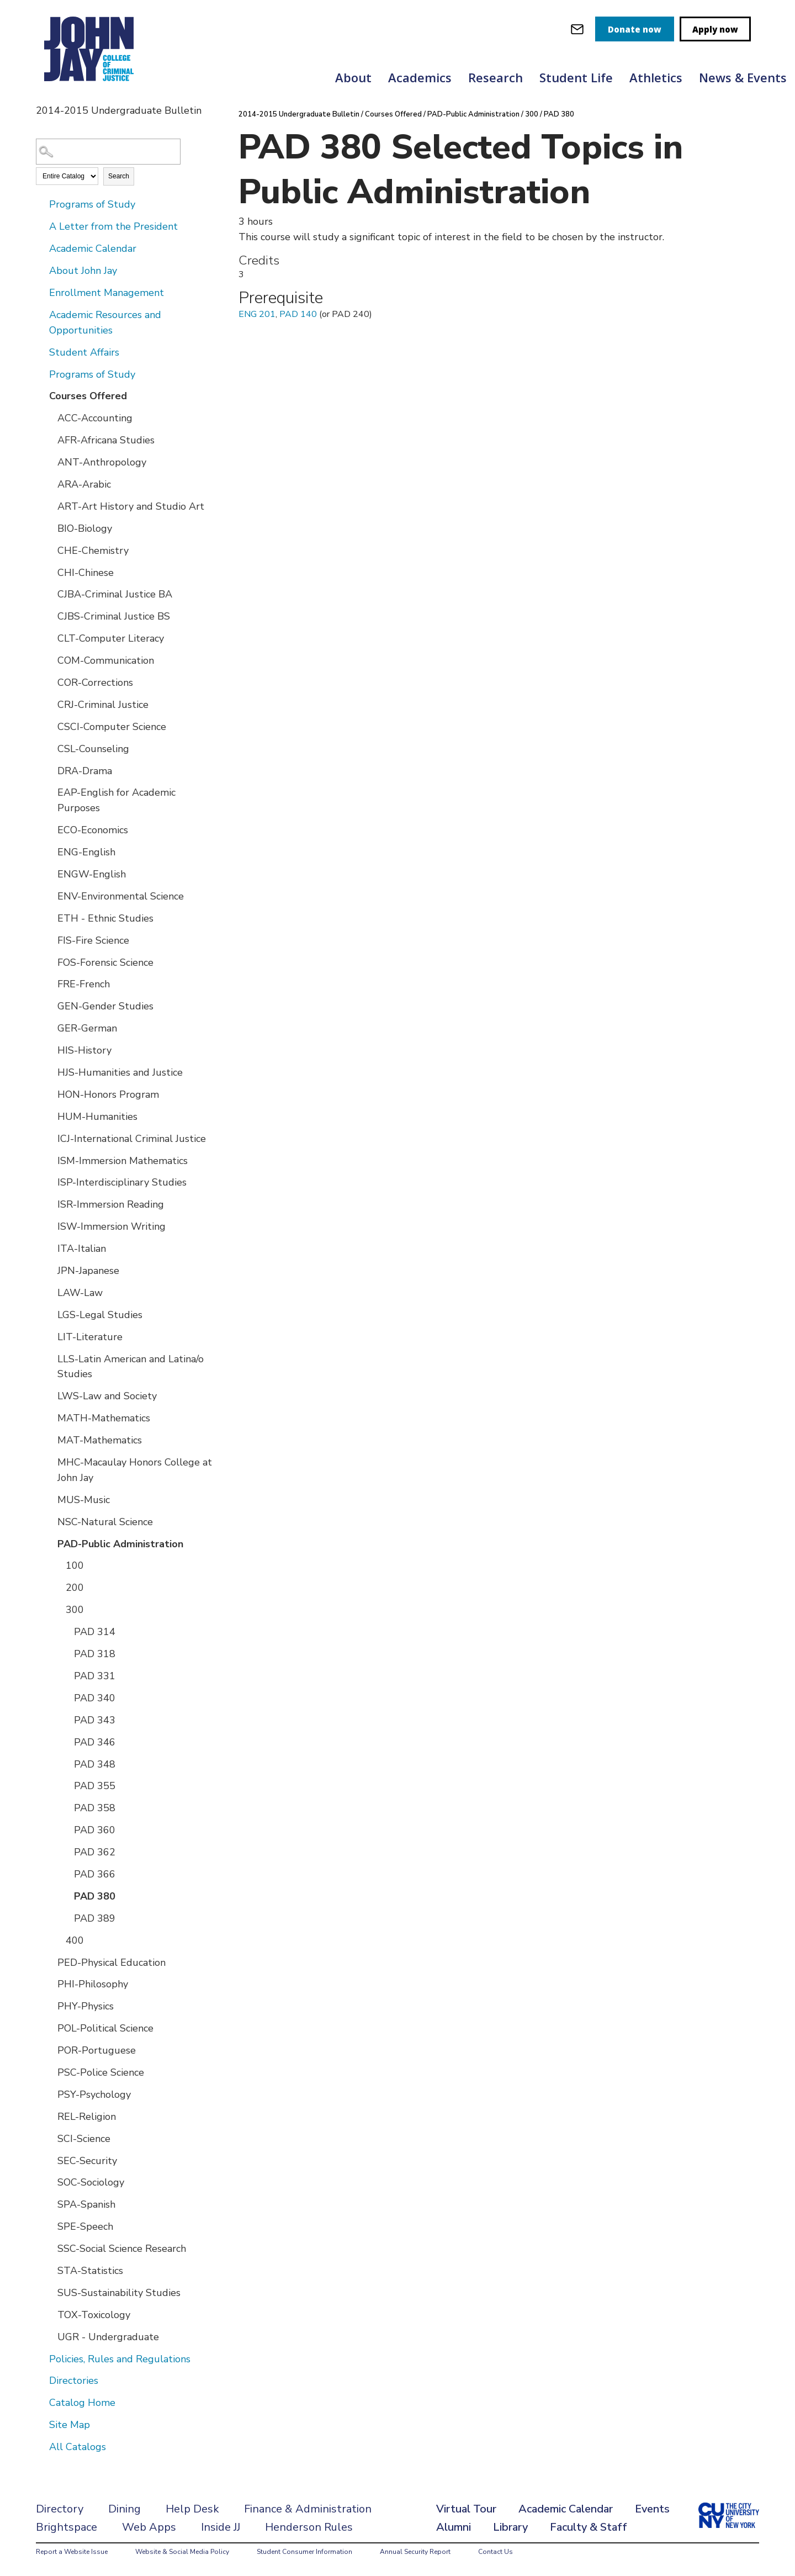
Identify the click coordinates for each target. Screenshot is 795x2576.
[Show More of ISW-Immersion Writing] (49, 1225)
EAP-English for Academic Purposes (116, 800)
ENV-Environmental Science (120, 896)
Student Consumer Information (304, 2551)
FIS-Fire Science (93, 940)
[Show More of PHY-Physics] (49, 2005)
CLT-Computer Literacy (110, 638)
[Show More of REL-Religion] (49, 2116)
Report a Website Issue (72, 2551)
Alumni (453, 2527)
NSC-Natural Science (105, 1521)
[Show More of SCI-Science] (49, 2138)
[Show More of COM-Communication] (49, 659)
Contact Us (495, 2551)
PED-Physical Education (111, 1962)
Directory (59, 2508)
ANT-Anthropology (101, 462)
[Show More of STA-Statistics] (49, 2270)
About (353, 77)
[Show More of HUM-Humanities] (49, 1116)
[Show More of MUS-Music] (49, 1499)
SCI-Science (83, 2138)
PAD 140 (298, 314)
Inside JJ (220, 2527)
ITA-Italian (81, 1248)
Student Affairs (84, 352)
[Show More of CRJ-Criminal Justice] (49, 704)
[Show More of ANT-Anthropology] (49, 461)
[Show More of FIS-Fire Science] (49, 939)
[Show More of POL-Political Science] (49, 2027)
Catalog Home (82, 2402)
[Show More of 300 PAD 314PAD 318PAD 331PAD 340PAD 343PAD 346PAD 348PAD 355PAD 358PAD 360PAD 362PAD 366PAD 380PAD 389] (57, 1609)
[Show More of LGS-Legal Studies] (49, 1314)
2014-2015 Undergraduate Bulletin (299, 114)
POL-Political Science (105, 2028)
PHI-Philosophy (92, 1984)
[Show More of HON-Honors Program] (49, 1093)
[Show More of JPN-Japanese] (49, 1270)
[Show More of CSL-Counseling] (49, 748)
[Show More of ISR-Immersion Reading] (49, 1203)
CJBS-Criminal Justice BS (113, 616)
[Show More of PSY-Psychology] (49, 2093)
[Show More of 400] (57, 1939)
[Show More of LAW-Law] (49, 1292)
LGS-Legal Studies (99, 1314)
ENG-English (86, 852)
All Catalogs (77, 2446)
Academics (420, 77)
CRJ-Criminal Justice (103, 704)
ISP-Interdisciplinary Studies (122, 1182)
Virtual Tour (466, 2508)
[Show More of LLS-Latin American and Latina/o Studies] (49, 1358)
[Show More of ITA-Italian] (49, 1247)
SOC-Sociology (90, 2182)
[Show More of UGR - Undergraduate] (49, 2336)
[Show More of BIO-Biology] (49, 527)
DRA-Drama (84, 770)
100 (75, 1565)
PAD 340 (94, 1698)
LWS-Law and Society (107, 1396)
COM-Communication (105, 660)
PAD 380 (94, 1896)
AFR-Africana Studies (106, 440)
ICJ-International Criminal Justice (131, 1138)
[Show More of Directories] (41, 2379)
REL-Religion (86, 2116)
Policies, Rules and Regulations (119, 2359)
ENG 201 (257, 314)
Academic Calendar (92, 248)
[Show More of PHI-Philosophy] (49, 1983)
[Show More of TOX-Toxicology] (49, 2314)
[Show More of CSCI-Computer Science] (49, 726)
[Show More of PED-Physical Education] (49, 1961)
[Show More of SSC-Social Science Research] (49, 2248)
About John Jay (83, 270)
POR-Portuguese (96, 2050)
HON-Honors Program (108, 1094)
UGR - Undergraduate (108, 2337)
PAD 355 (94, 1785)
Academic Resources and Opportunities (105, 322)
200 (75, 1587)
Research (495, 77)
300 (75, 1609)
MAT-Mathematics (99, 1440)
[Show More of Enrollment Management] (41, 292)
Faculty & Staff (588, 2527)
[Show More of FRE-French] (49, 983)
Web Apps (149, 2527)
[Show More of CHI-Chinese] (49, 572)
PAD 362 (94, 1852)
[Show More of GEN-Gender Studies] (49, 1005)
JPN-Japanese (88, 1270)
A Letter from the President (113, 226)
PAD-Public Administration (120, 1544)
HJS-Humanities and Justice (120, 1072)
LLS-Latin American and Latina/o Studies (130, 1366)
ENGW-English (91, 874)
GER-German (87, 1028)
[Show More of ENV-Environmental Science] (49, 895)
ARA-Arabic (84, 484)
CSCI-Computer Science (111, 726)
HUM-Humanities (97, 1116)
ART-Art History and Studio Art (130, 506)
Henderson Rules (309, 2527)
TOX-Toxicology (93, 2314)
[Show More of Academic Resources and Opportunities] (41, 314)
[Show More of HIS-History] (49, 1049)
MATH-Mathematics (103, 1418)
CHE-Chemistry (93, 550)
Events (652, 2508)
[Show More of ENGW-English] (49, 873)
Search (118, 176)
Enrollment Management (106, 292)
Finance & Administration (308, 2508)
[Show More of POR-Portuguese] (49, 2049)
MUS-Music (83, 1499)
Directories (73, 2380)
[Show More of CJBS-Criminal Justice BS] (49, 615)
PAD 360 (94, 1830)
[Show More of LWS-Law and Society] (49, 1395)
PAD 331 (94, 1676)
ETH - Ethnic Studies (105, 918)
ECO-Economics (92, 830)
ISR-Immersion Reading (110, 1204)
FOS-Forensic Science (105, 962)
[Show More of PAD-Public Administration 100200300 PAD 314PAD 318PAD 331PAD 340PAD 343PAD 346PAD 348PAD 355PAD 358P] (49, 1543)
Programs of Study (92, 204)
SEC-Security (87, 2160)
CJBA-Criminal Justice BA (114, 594)
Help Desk (192, 2508)
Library (510, 2527)
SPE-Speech (85, 2226)
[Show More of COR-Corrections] (49, 681)
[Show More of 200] (57, 1587)
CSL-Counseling (93, 748)
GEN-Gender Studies (105, 1006)
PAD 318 (94, 1653)
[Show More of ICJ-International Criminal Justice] (49, 1138)
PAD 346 (94, 1742)
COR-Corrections (95, 682)
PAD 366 (94, 1874)
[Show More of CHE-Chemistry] (49, 550)
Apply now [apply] (715, 29)
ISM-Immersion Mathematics (122, 1160)
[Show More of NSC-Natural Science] (49, 1521)
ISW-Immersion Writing (111, 1226)
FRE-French (83, 984)
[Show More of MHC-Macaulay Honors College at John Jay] (49, 1461)
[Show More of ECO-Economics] (49, 829)
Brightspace (66, 2527)
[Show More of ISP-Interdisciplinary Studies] (49, 1181)
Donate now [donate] (634, 29)
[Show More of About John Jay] (41, 270)
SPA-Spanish (86, 2204)
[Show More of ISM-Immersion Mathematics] (49, 1160)
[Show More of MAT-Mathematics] (49, 1439)
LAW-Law (80, 1292)
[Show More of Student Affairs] (41, 351)
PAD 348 (94, 1764)
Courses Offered (88, 396)
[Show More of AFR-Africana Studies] (49, 439)
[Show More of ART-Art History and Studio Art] (49, 505)
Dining (124, 2508)
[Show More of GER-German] (49, 1027)
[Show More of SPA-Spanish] (49, 2203)
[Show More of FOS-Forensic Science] (49, 961)
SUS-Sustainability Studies (119, 2292)
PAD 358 (94, 1808)
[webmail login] (577, 29)
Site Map (69, 2424)
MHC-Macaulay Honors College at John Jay (134, 1470)
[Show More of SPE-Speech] (49, 2225)
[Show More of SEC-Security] (49, 2160)
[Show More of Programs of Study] (41, 373)
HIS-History (84, 1050)
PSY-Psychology (94, 2094)
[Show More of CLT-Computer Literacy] (49, 637)
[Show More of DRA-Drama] (49, 770)
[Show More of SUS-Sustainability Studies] (49, 2292)
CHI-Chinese (85, 572)
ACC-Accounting (94, 418)
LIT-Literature (90, 1336)
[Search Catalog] (108, 152)
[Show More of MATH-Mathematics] (49, 1417)
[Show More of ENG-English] (49, 851)
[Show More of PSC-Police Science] (49, 2071)
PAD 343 (94, 1720)
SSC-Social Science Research (121, 2248)
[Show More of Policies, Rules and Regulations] (41, 2358)
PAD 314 (94, 1631)
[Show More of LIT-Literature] (49, 1336)
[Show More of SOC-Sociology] (49, 2181)
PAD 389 (94, 1918)
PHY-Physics (85, 2006)
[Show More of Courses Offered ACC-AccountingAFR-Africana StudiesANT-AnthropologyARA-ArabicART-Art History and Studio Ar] (41, 395)
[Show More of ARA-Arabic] (49, 483)
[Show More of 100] (57, 1564)
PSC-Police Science (100, 2072)
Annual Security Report (415, 2551)
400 (75, 1940)
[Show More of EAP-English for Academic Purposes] (49, 791)
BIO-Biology (84, 528)
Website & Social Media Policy (182, 2551)
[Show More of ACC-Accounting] (49, 417)
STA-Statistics (90, 2270)
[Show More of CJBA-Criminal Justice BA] (49, 593)
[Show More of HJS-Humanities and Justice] (49, 1071)
